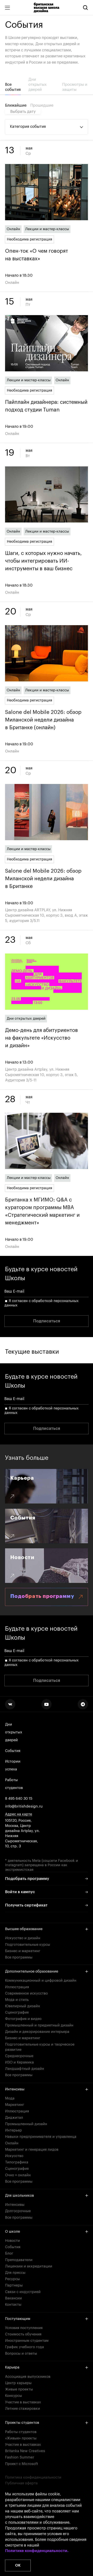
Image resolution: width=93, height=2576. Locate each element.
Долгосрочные (18, 2211)
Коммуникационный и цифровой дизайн (40, 1980)
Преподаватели (18, 2260)
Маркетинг (14, 2105)
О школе (46, 2231)
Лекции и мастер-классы (47, 229)
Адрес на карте (18, 1814)
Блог (9, 2253)
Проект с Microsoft (21, 2464)
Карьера (46, 2367)
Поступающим (46, 2319)
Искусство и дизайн (22, 1938)
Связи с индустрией (23, 2292)
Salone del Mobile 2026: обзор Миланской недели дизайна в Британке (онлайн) (46, 719)
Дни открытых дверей (26, 1018)
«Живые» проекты (21, 2438)
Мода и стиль (17, 2000)
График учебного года (24, 2347)
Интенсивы (46, 2089)
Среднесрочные (19, 2056)
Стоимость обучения (23, 2334)
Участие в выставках (23, 2402)
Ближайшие (15, 105)
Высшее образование (46, 1929)
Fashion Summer (19, 2457)
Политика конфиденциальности (33, 2477)
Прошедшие (41, 105)
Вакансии (13, 2298)
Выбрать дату (23, 111)
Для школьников (46, 2195)
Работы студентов (14, 1784)
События (12, 1751)
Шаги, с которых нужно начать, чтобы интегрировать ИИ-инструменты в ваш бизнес (46, 561)
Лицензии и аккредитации (28, 2266)
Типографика (16, 2162)
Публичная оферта (21, 2483)
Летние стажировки (22, 2408)
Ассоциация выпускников (27, 2376)
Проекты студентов (46, 2422)
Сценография (17, 2012)
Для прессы (15, 2272)
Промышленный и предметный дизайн (39, 2025)
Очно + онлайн (18, 2175)
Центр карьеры (18, 2383)
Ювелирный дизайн (22, 2006)
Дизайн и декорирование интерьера (37, 2031)
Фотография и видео (23, 2019)
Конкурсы (13, 2395)
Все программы (18, 1957)
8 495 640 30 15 (18, 1798)
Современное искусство (26, 1993)
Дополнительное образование (46, 1971)
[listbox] (46, 126)
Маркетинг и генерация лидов (31, 2149)
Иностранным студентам (27, 2340)
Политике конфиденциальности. (37, 2551)
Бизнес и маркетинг (22, 1951)
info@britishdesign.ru (24, 1806)
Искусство (14, 2156)
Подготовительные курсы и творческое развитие (39, 2047)
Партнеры (14, 2285)
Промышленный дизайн (26, 2124)
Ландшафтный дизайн (24, 2068)
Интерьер (13, 2130)
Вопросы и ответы (21, 2353)
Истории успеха (13, 1765)
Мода (10, 2098)
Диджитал (14, 2117)
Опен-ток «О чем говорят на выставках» (46, 255)
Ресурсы (12, 2279)
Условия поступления (24, 2328)
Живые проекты (19, 2389)
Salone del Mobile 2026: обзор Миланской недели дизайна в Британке (46, 878)
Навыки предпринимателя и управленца (40, 2136)
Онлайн (13, 229)
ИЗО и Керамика (19, 2062)
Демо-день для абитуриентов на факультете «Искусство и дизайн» (46, 1038)
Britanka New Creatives (25, 2451)
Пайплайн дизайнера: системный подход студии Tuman (46, 406)
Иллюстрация (17, 1987)
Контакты (13, 2304)
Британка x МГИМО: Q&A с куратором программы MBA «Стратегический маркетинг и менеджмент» (46, 1211)
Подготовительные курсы (27, 1944)
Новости (12, 2240)
